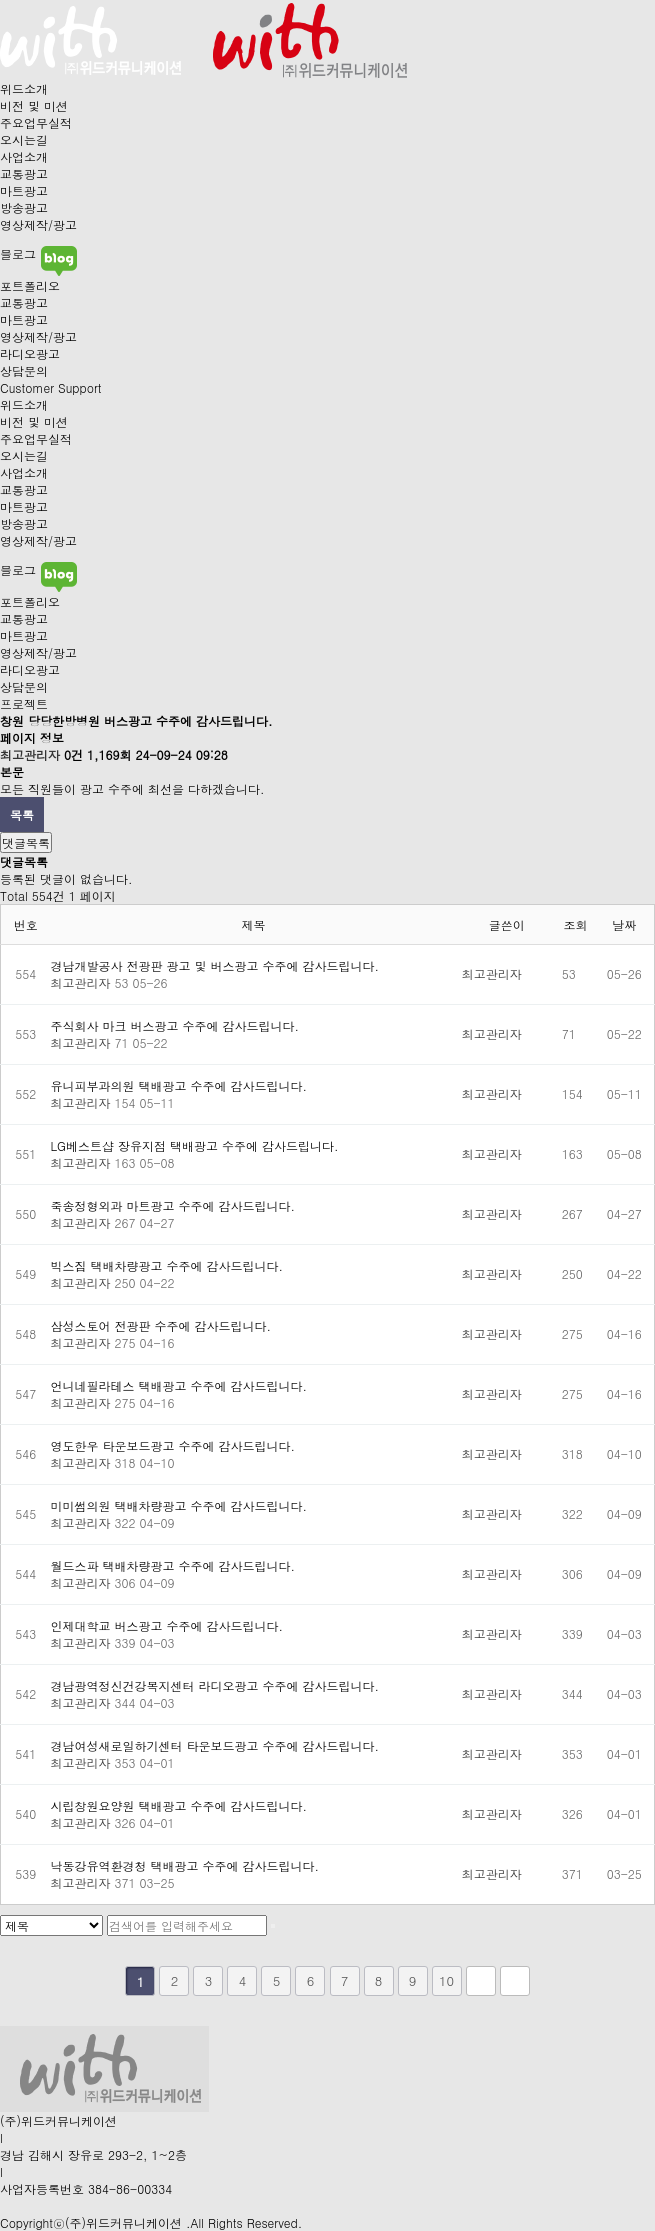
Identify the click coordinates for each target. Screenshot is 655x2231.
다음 (481, 1981)
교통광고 (24, 173)
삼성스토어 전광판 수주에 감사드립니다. (161, 1325)
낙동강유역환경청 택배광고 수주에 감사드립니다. (185, 1865)
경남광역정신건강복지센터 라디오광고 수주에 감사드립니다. (215, 1685)
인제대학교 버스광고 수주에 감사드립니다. (167, 1625)
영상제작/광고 (38, 224)
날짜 (624, 924)
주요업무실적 (36, 122)
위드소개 (24, 88)
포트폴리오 (30, 285)
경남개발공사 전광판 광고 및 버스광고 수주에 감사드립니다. (215, 965)
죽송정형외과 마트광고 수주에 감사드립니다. (173, 1205)
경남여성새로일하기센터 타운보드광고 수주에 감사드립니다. (215, 1745)
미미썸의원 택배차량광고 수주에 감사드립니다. (179, 1505)
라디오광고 (30, 353)
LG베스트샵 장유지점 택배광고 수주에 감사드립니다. (195, 1145)
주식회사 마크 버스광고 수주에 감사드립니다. (175, 1025)
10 (446, 1980)
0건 (73, 754)
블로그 (38, 253)
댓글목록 (26, 842)
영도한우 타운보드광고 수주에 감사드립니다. (173, 1445)
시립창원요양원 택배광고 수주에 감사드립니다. (179, 1805)
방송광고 (24, 207)
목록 (22, 814)
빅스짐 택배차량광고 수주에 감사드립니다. (167, 1265)
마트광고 (24, 190)
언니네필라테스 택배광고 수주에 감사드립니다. (179, 1385)
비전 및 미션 (34, 105)
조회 (576, 924)
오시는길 (24, 139)
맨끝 (515, 1981)
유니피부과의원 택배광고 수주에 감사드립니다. (179, 1085)
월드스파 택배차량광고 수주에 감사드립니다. (173, 1565)
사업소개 (24, 156)
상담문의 (24, 370)
